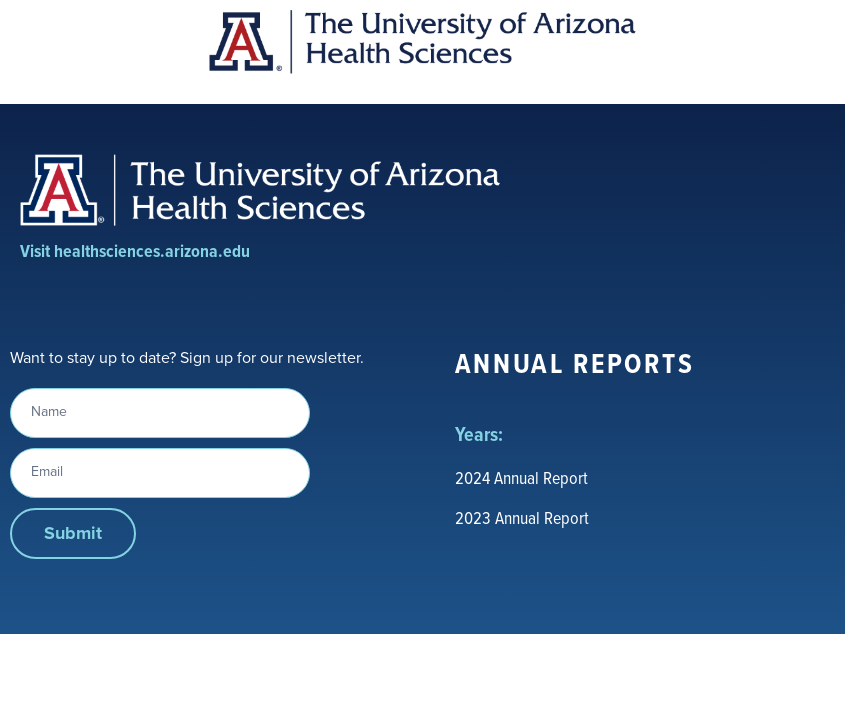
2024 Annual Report (521, 478)
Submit (73, 533)
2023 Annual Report (522, 518)
